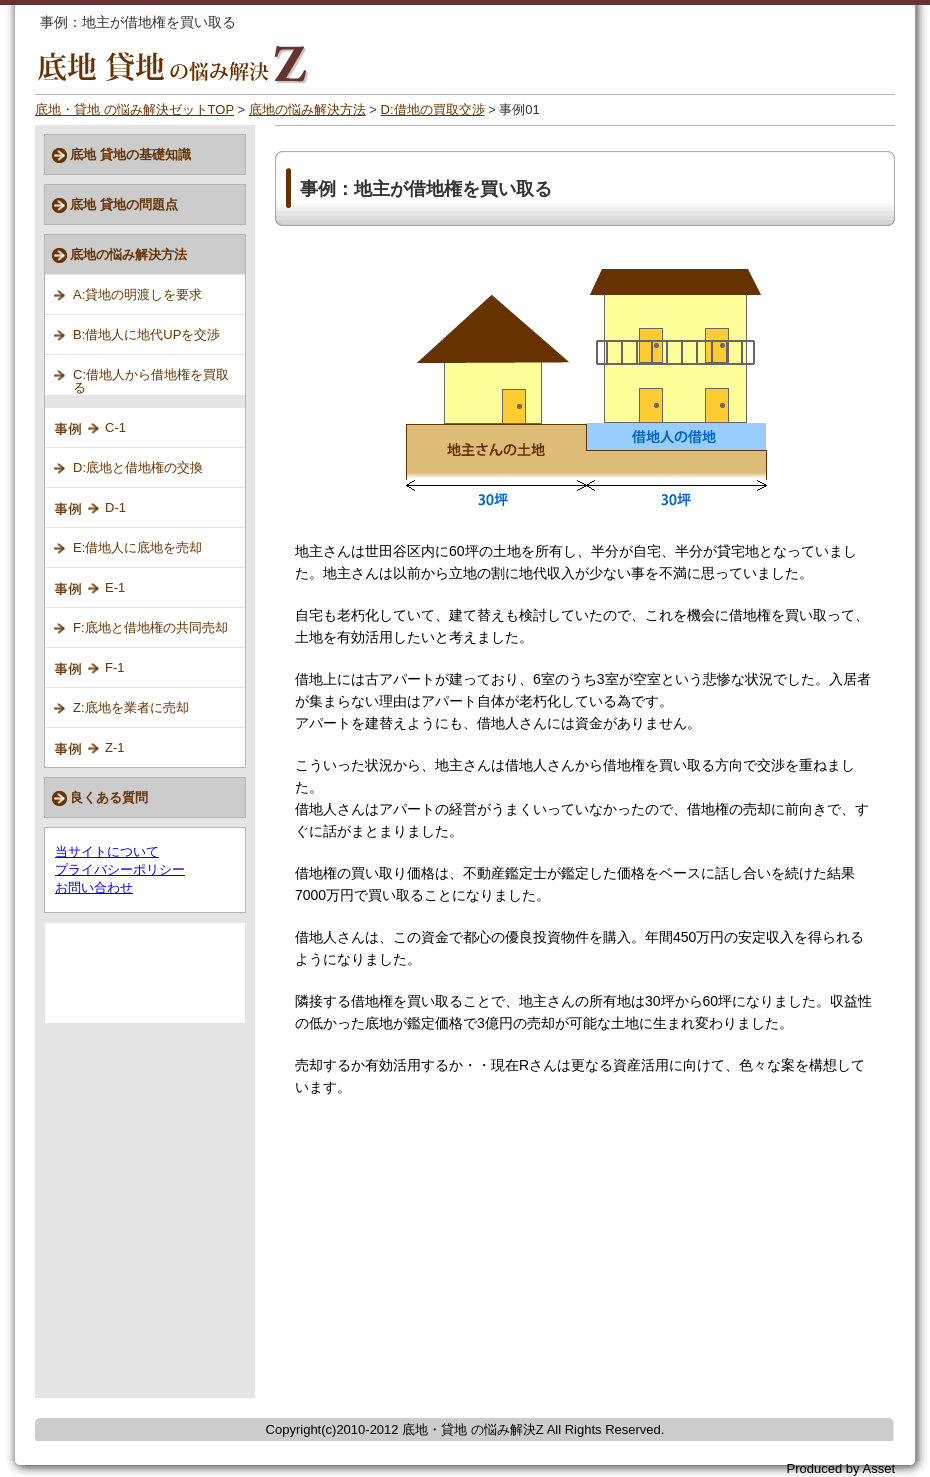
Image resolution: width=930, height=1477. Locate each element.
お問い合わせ (94, 887)
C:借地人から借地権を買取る (151, 381)
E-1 (115, 587)
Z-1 (115, 747)
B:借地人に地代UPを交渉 (146, 334)
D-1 (115, 507)
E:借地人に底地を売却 (137, 547)
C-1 (115, 427)
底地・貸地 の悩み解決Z (473, 1429)
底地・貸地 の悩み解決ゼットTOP (134, 109)
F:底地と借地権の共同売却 (150, 627)
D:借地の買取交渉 (433, 109)
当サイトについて (107, 851)
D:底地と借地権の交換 (138, 467)
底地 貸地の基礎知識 (130, 154)
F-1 (115, 667)
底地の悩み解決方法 (307, 109)
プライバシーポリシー (120, 869)
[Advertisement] (468, 1258)
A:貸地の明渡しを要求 (137, 294)
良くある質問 (109, 797)
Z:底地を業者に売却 (131, 707)
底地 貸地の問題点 (124, 204)
